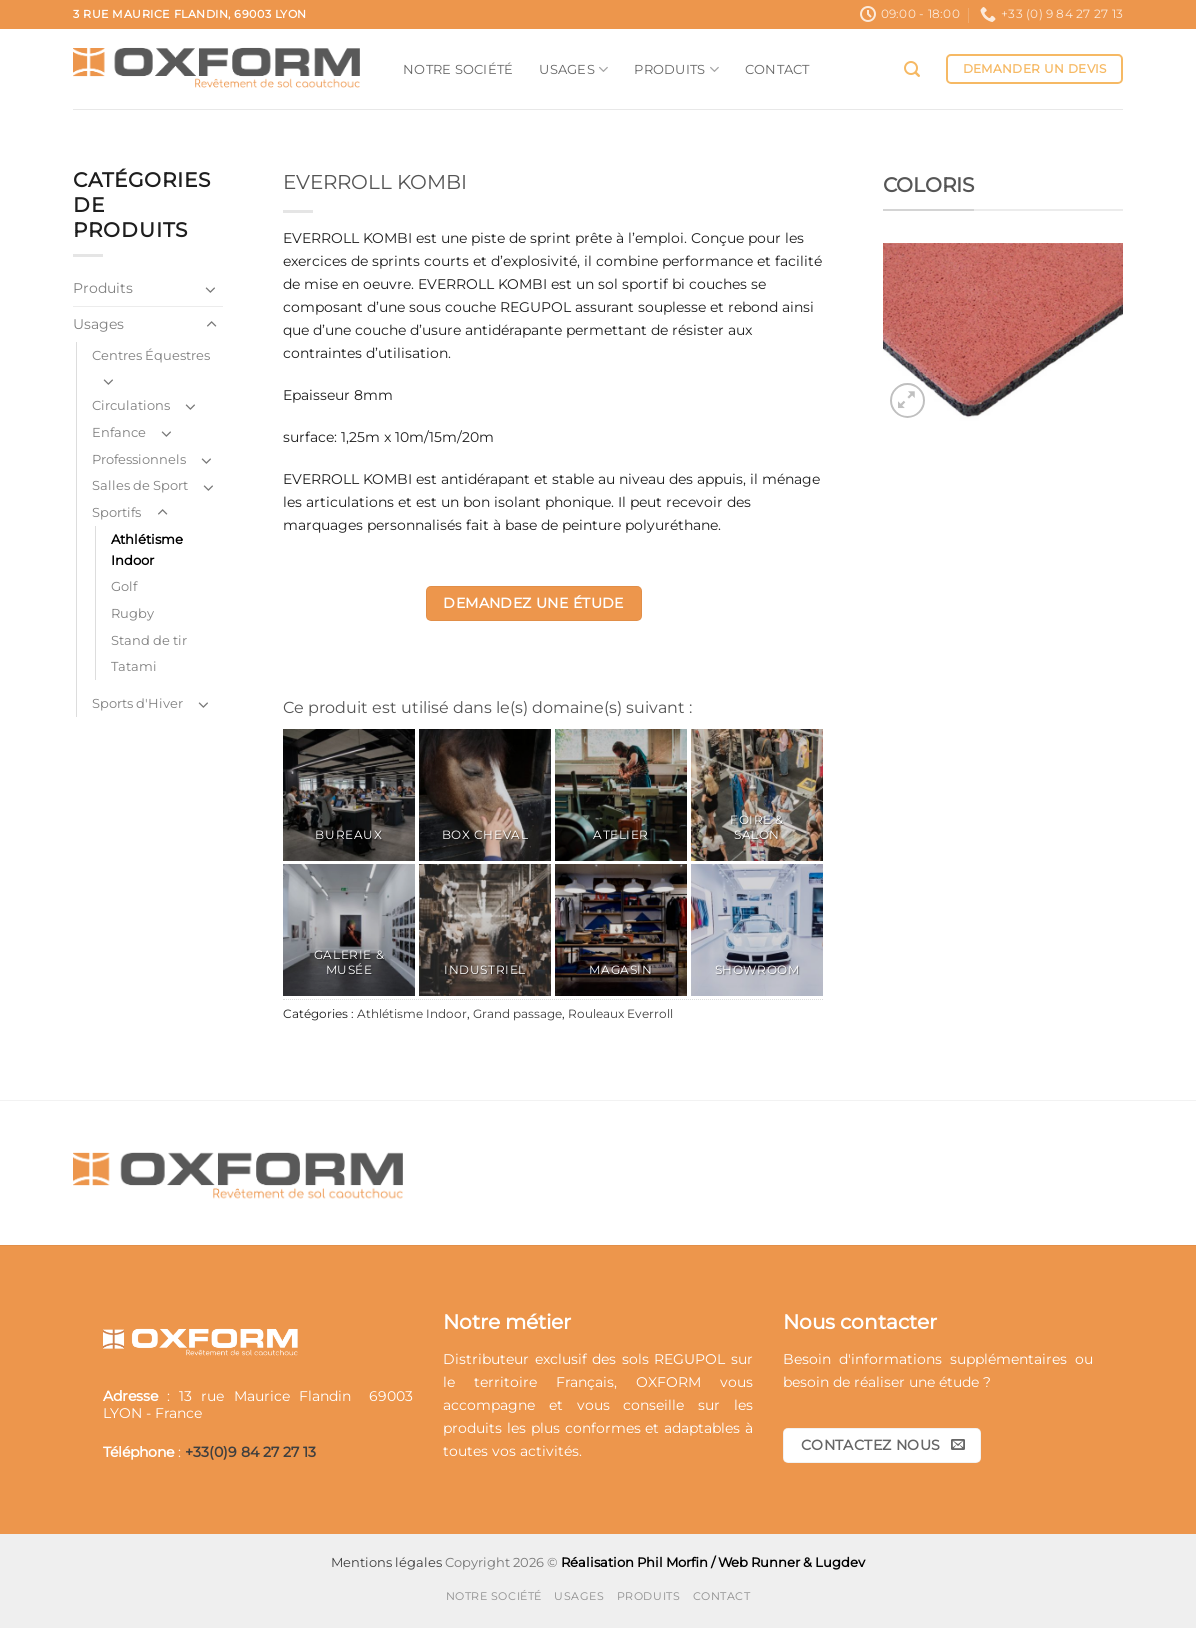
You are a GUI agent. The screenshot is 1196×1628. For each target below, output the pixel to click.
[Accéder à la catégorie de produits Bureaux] (349, 795)
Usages (573, 69)
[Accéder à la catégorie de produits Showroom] (757, 930)
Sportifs (116, 512)
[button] (912, 69)
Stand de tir (149, 640)
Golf (124, 586)
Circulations (131, 405)
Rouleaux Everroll (620, 1014)
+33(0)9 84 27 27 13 (250, 1452)
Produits (676, 69)
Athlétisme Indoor (147, 549)
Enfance (119, 432)
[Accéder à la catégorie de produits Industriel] (485, 930)
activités (549, 1451)
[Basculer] (211, 289)
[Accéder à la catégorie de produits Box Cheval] (485, 795)
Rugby (132, 613)
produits (472, 1428)
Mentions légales (386, 1562)
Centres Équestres (151, 355)
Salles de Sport (140, 485)
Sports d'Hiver (137, 703)
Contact (777, 69)
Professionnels (139, 459)
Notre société (458, 69)
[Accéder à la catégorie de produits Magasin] (621, 930)
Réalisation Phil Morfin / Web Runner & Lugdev (713, 1562)
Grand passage (517, 1014)
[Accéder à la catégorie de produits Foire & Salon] (757, 795)
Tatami (134, 666)
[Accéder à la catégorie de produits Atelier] (621, 795)
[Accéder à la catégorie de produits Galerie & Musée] (349, 930)
